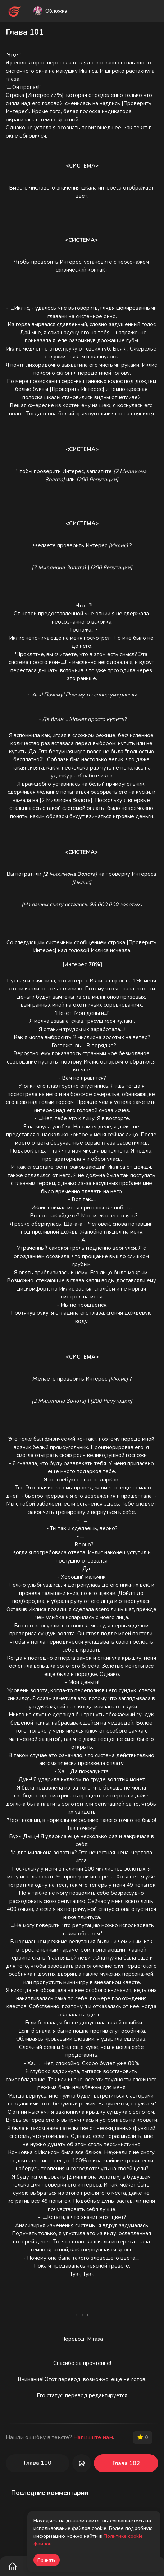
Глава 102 (126, 2463)
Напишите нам (93, 2437)
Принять (46, 2560)
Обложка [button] (50, 10)
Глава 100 (37, 2463)
